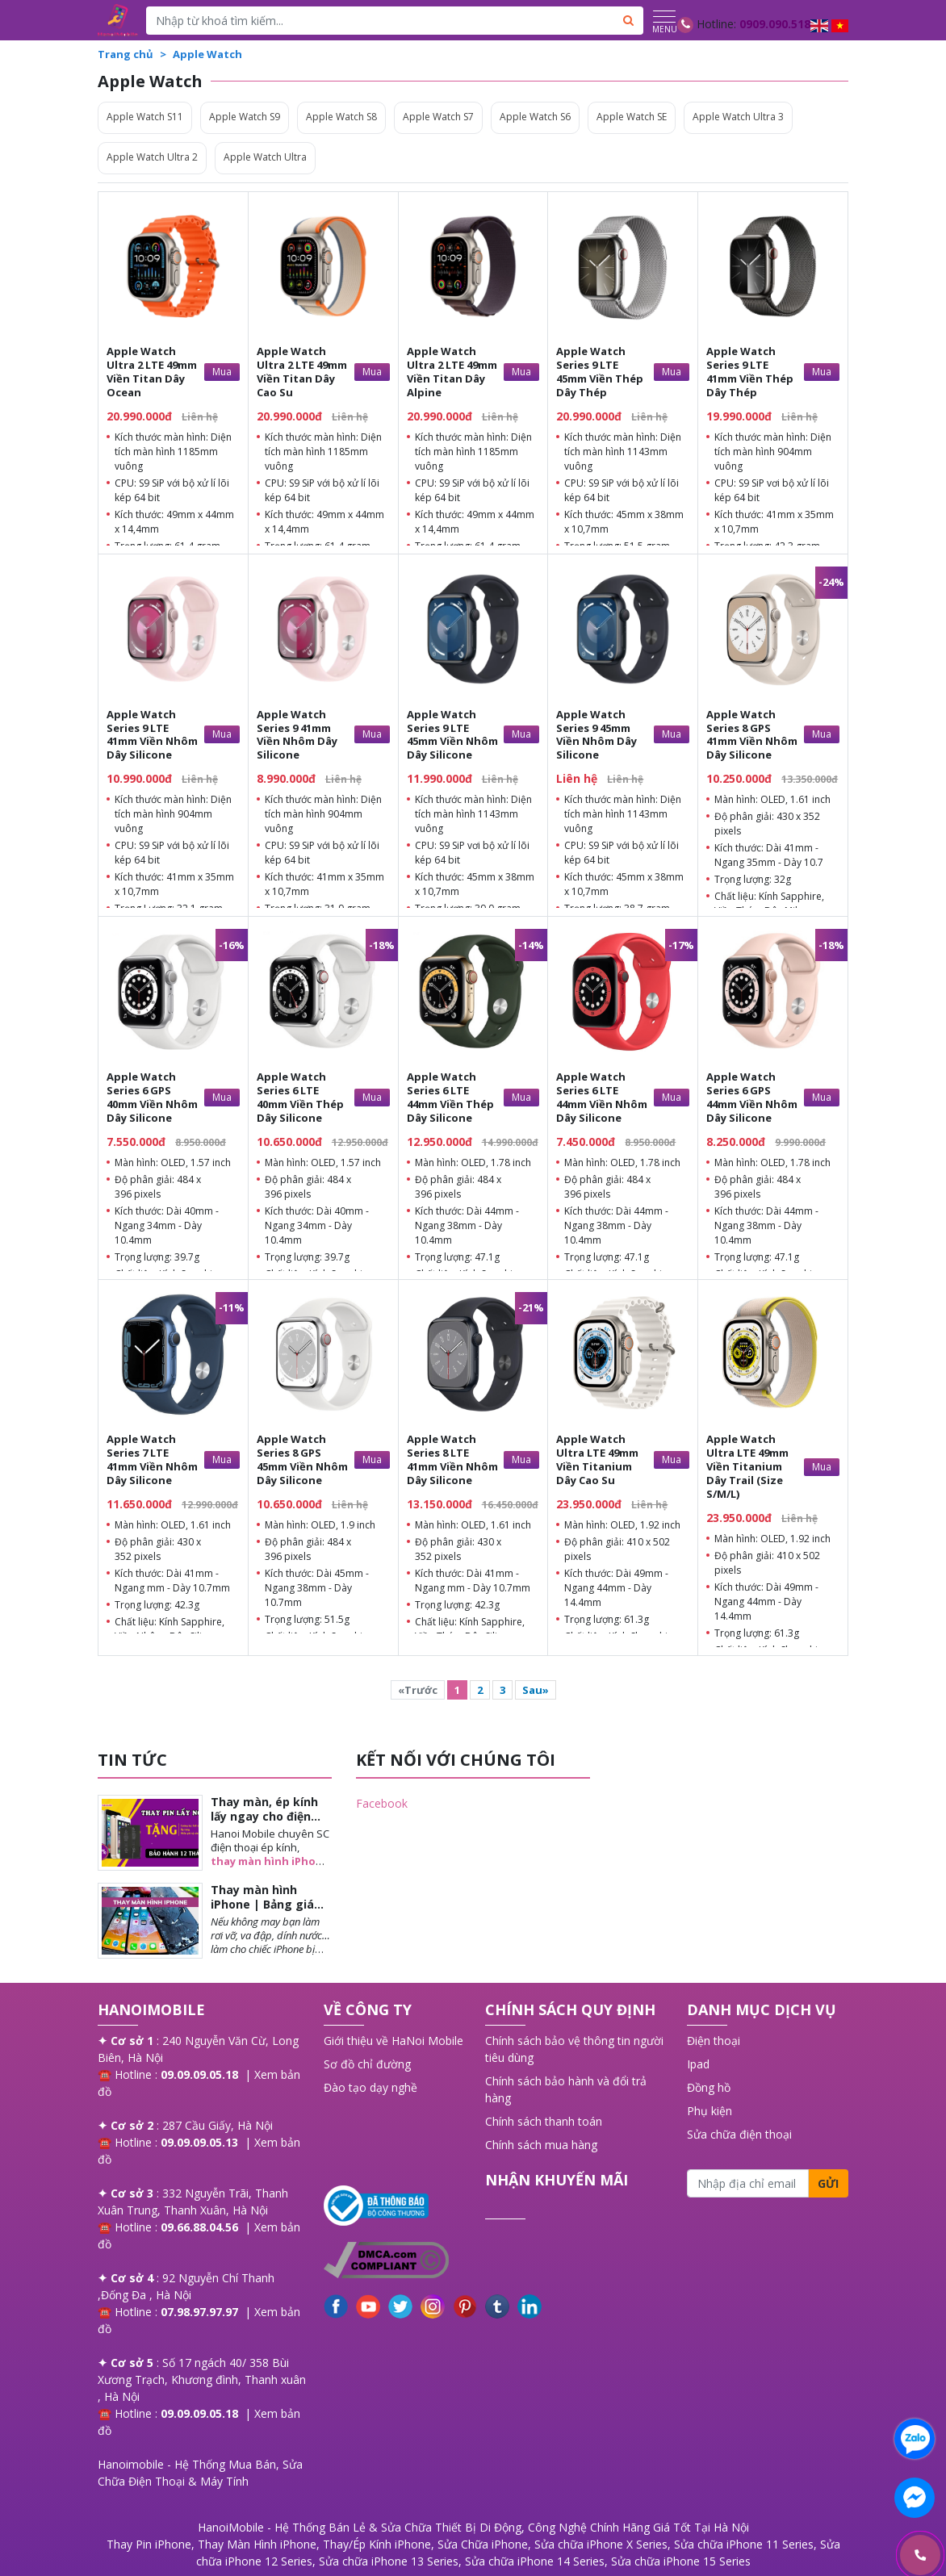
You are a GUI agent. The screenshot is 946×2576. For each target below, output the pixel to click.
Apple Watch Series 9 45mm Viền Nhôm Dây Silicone (596, 735)
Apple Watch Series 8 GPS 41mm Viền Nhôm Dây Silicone (751, 735)
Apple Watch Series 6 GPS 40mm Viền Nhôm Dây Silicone (152, 1097)
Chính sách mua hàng (541, 2144)
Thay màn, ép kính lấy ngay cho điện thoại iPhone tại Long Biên (264, 1824)
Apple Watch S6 (535, 116)
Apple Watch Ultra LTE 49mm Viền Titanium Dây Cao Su (597, 1459)
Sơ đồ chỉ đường (367, 2064)
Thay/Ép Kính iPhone (377, 2544)
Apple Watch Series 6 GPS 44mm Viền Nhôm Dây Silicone (751, 1097)
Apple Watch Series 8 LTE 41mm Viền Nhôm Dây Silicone (452, 1459)
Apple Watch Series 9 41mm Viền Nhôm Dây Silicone (297, 735)
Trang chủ (125, 54)
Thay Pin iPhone (149, 2544)
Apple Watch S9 (244, 116)
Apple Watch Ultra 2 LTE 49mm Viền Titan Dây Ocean (152, 371)
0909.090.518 (774, 23)
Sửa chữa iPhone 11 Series (744, 2544)
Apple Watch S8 (341, 116)
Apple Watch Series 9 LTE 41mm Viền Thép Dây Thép (749, 371)
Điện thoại (713, 2040)
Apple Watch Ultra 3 (738, 116)
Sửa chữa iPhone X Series (601, 2544)
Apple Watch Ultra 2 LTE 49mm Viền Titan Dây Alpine (452, 371)
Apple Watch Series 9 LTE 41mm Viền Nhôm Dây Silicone (152, 735)
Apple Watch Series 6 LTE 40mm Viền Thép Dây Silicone (300, 1097)
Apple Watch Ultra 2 (152, 157)
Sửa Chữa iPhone (482, 2544)
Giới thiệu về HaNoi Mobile (393, 2040)
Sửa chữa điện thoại (739, 2134)
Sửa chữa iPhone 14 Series (535, 2561)
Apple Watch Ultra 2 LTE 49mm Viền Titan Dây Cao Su (302, 371)
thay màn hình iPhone (270, 1861)
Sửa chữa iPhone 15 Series (681, 2561)
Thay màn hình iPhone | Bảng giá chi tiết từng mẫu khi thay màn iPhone (270, 1912)
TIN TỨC (132, 1760)
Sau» (535, 1690)
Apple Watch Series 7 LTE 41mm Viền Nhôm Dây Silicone (152, 1459)
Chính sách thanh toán (543, 2121)
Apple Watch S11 (145, 116)
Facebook (382, 1803)
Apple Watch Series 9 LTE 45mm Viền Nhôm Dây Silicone (452, 735)
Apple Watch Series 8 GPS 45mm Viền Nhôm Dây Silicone (302, 1459)
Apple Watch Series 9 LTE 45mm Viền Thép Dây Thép (599, 371)
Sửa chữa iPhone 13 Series (388, 2561)
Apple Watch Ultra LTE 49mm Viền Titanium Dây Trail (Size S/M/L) (747, 1466)
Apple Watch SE (631, 116)
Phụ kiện (709, 2110)
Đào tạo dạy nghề (370, 2087)
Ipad (698, 2064)
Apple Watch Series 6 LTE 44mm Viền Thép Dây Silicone (450, 1097)
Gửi (828, 2183)
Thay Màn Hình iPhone (257, 2544)
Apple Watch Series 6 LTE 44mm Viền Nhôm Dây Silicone (601, 1097)
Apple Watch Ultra (265, 157)
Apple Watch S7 (438, 116)
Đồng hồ (708, 2087)
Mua (222, 371)
